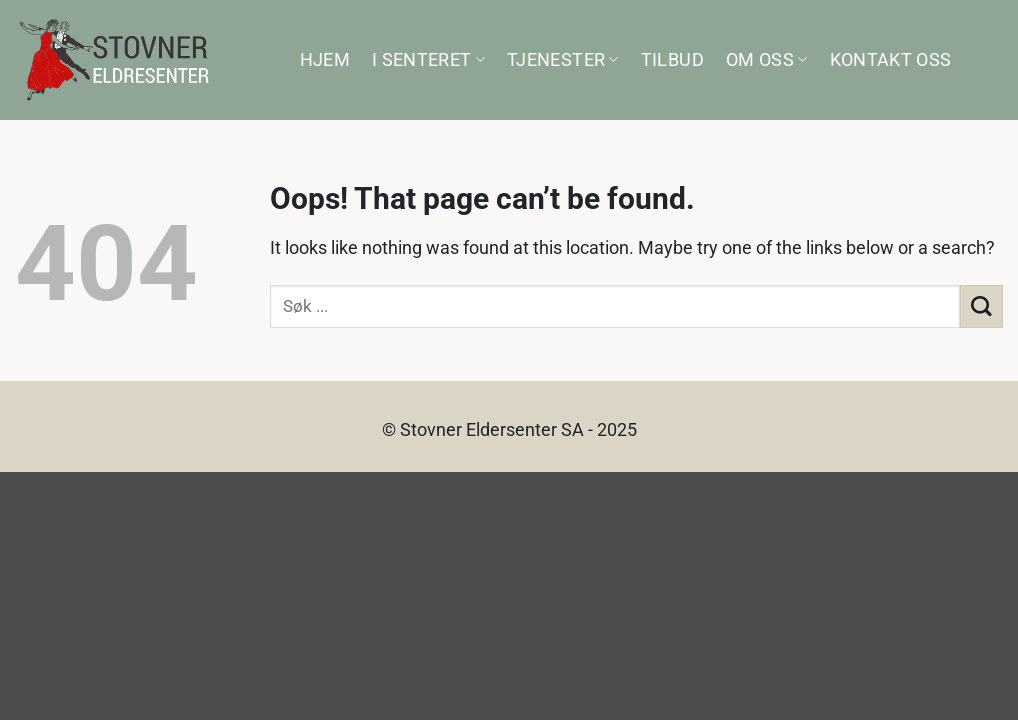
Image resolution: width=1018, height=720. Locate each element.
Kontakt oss (891, 60)
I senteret (428, 60)
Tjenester (563, 60)
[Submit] (981, 306)
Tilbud (672, 60)
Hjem (325, 60)
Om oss (767, 60)
